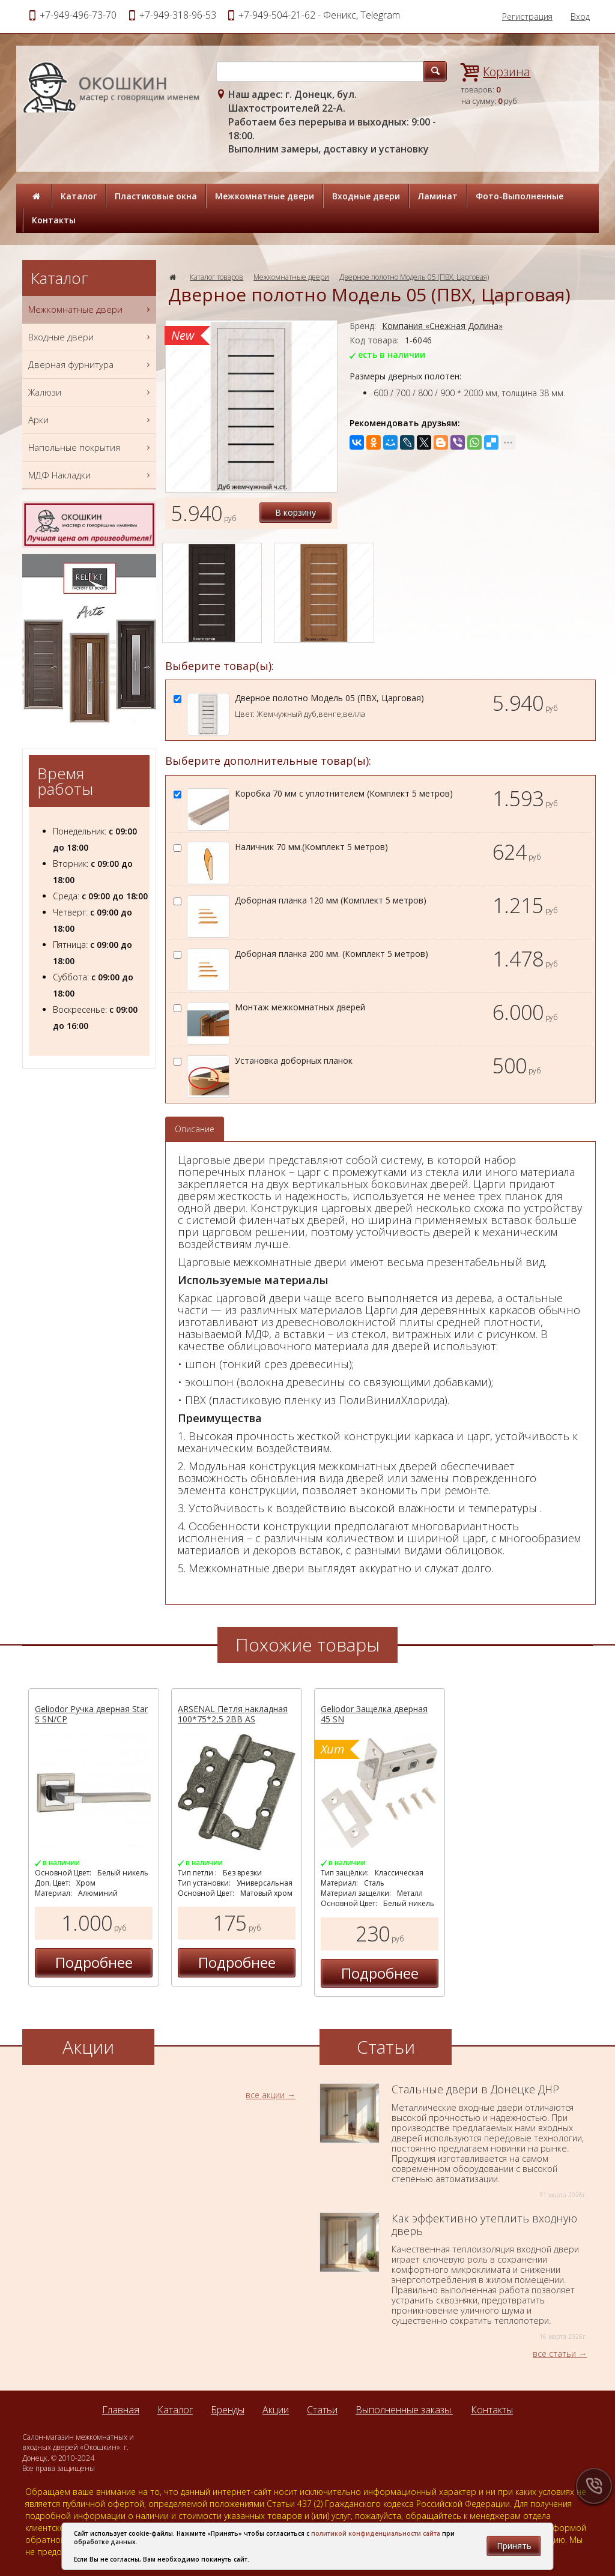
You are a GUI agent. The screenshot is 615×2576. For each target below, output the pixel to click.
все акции (265, 2095)
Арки (90, 419)
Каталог (79, 196)
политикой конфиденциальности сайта (375, 2533)
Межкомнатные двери (264, 196)
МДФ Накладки (90, 475)
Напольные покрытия (90, 447)
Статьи (322, 2409)
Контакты (54, 220)
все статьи (554, 2353)
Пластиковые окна (156, 196)
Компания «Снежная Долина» (442, 325)
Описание (194, 1129)
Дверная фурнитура (90, 364)
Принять (514, 2545)
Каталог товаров (216, 277)
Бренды (227, 2409)
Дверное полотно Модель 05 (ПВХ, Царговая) (414, 277)
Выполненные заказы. (404, 2409)
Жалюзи (90, 392)
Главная (120, 2409)
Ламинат (438, 196)
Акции (275, 2409)
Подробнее (94, 1962)
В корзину (295, 512)
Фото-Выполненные (519, 196)
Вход (580, 16)
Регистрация (527, 16)
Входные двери (366, 196)
